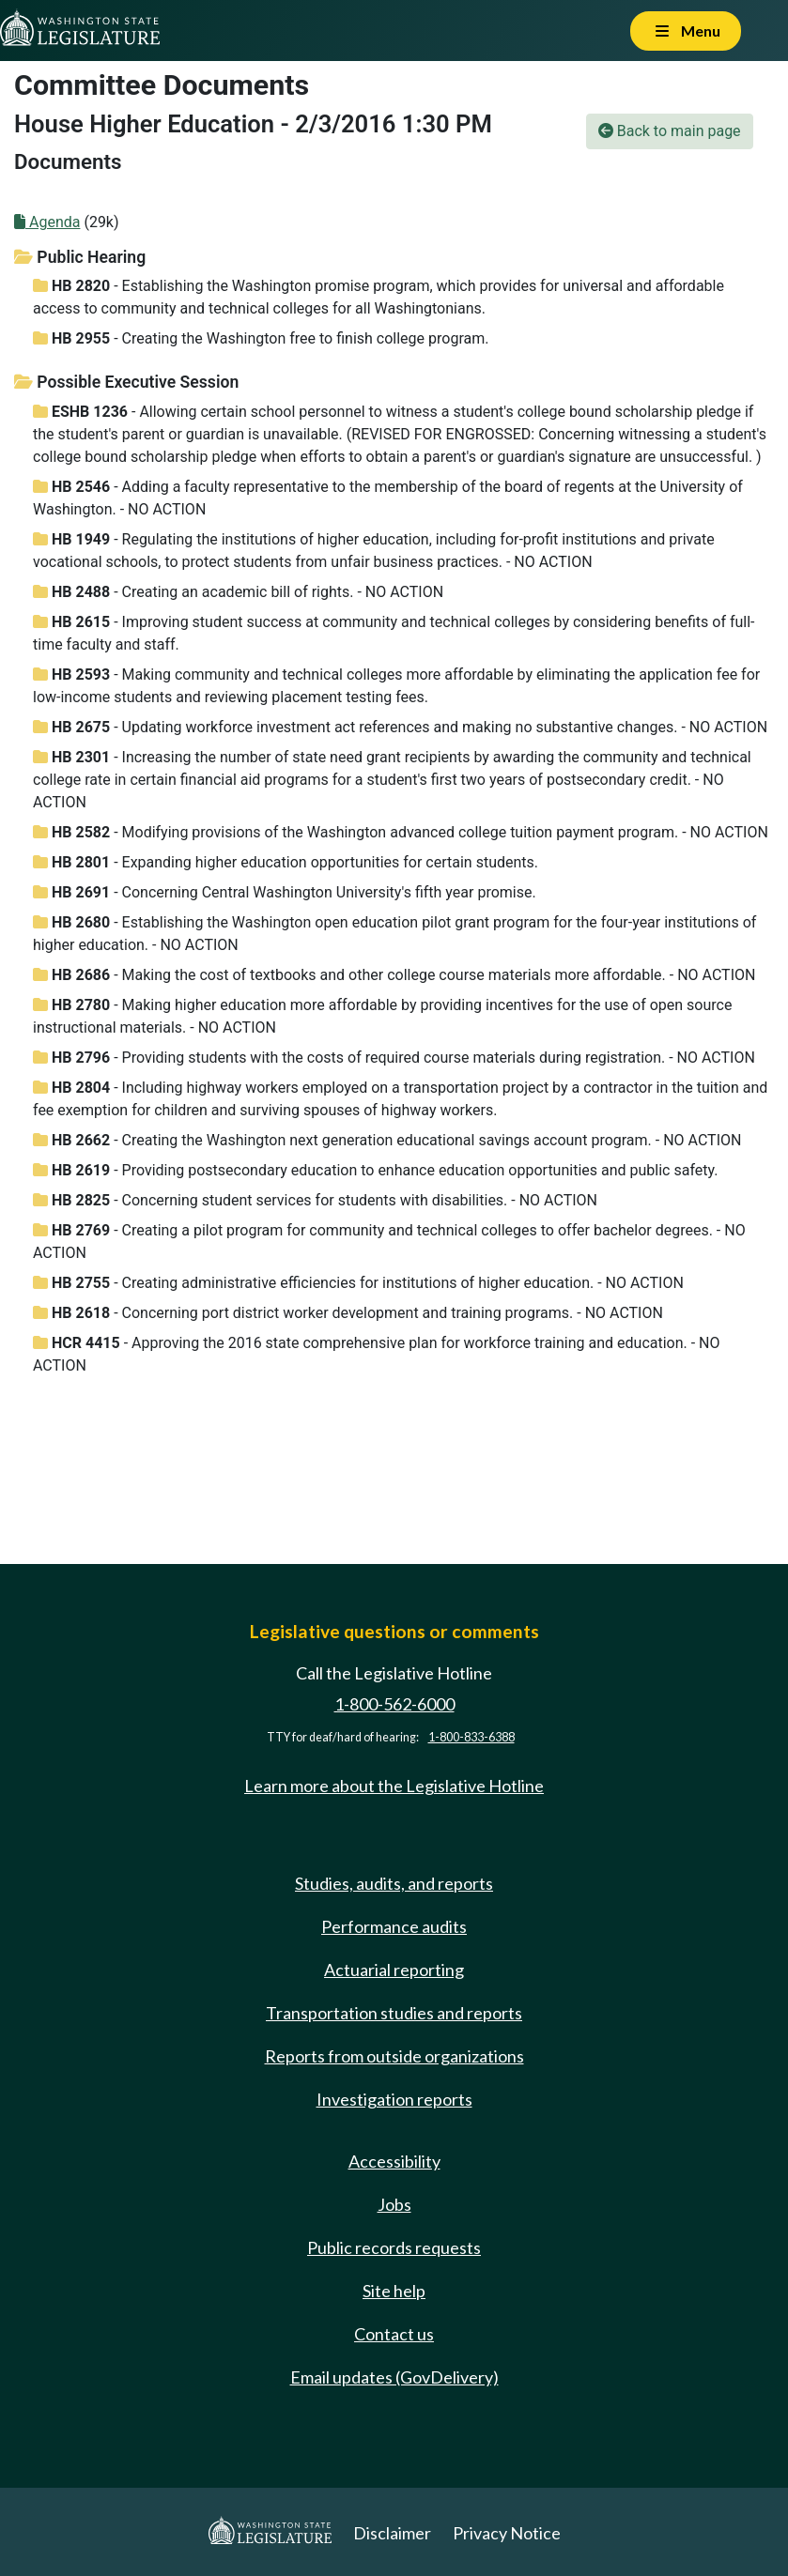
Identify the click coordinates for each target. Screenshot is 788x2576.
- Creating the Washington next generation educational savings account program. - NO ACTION (387, 1140)
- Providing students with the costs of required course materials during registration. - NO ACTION (394, 1057)
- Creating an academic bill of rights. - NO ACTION (238, 592)
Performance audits (394, 1926)
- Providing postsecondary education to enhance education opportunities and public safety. (375, 1170)
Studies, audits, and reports (394, 1883)
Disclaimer (392, 2532)
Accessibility (394, 2161)
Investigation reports (394, 2099)
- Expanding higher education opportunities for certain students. (285, 862)
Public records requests (394, 2247)
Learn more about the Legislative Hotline (394, 1785)
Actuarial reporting (394, 1969)
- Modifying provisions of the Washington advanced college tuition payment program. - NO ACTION (400, 832)
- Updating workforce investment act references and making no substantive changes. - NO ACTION (400, 727)
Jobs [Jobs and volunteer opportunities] (394, 2204)
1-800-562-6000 (394, 1704)
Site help (394, 2290)
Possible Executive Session (126, 382)
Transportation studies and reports (394, 2012)
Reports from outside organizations (394, 2056)
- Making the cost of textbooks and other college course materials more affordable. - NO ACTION (394, 975)
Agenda (47, 222)
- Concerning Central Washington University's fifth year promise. (284, 892)
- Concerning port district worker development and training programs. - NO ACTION (348, 1313)
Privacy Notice (507, 2532)
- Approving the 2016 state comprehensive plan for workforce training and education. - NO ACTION (376, 1354)
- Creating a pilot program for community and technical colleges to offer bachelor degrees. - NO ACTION (389, 1241)
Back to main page (669, 131)
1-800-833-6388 (471, 1737)
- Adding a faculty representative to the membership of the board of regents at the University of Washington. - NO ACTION (388, 498)
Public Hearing (80, 257)
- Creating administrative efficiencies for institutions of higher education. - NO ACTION (358, 1283)
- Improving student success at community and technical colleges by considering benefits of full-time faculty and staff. (394, 633)
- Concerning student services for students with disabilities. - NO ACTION (315, 1200)
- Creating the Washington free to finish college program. (260, 338)
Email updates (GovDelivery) (394, 2377)
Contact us (394, 2333)
